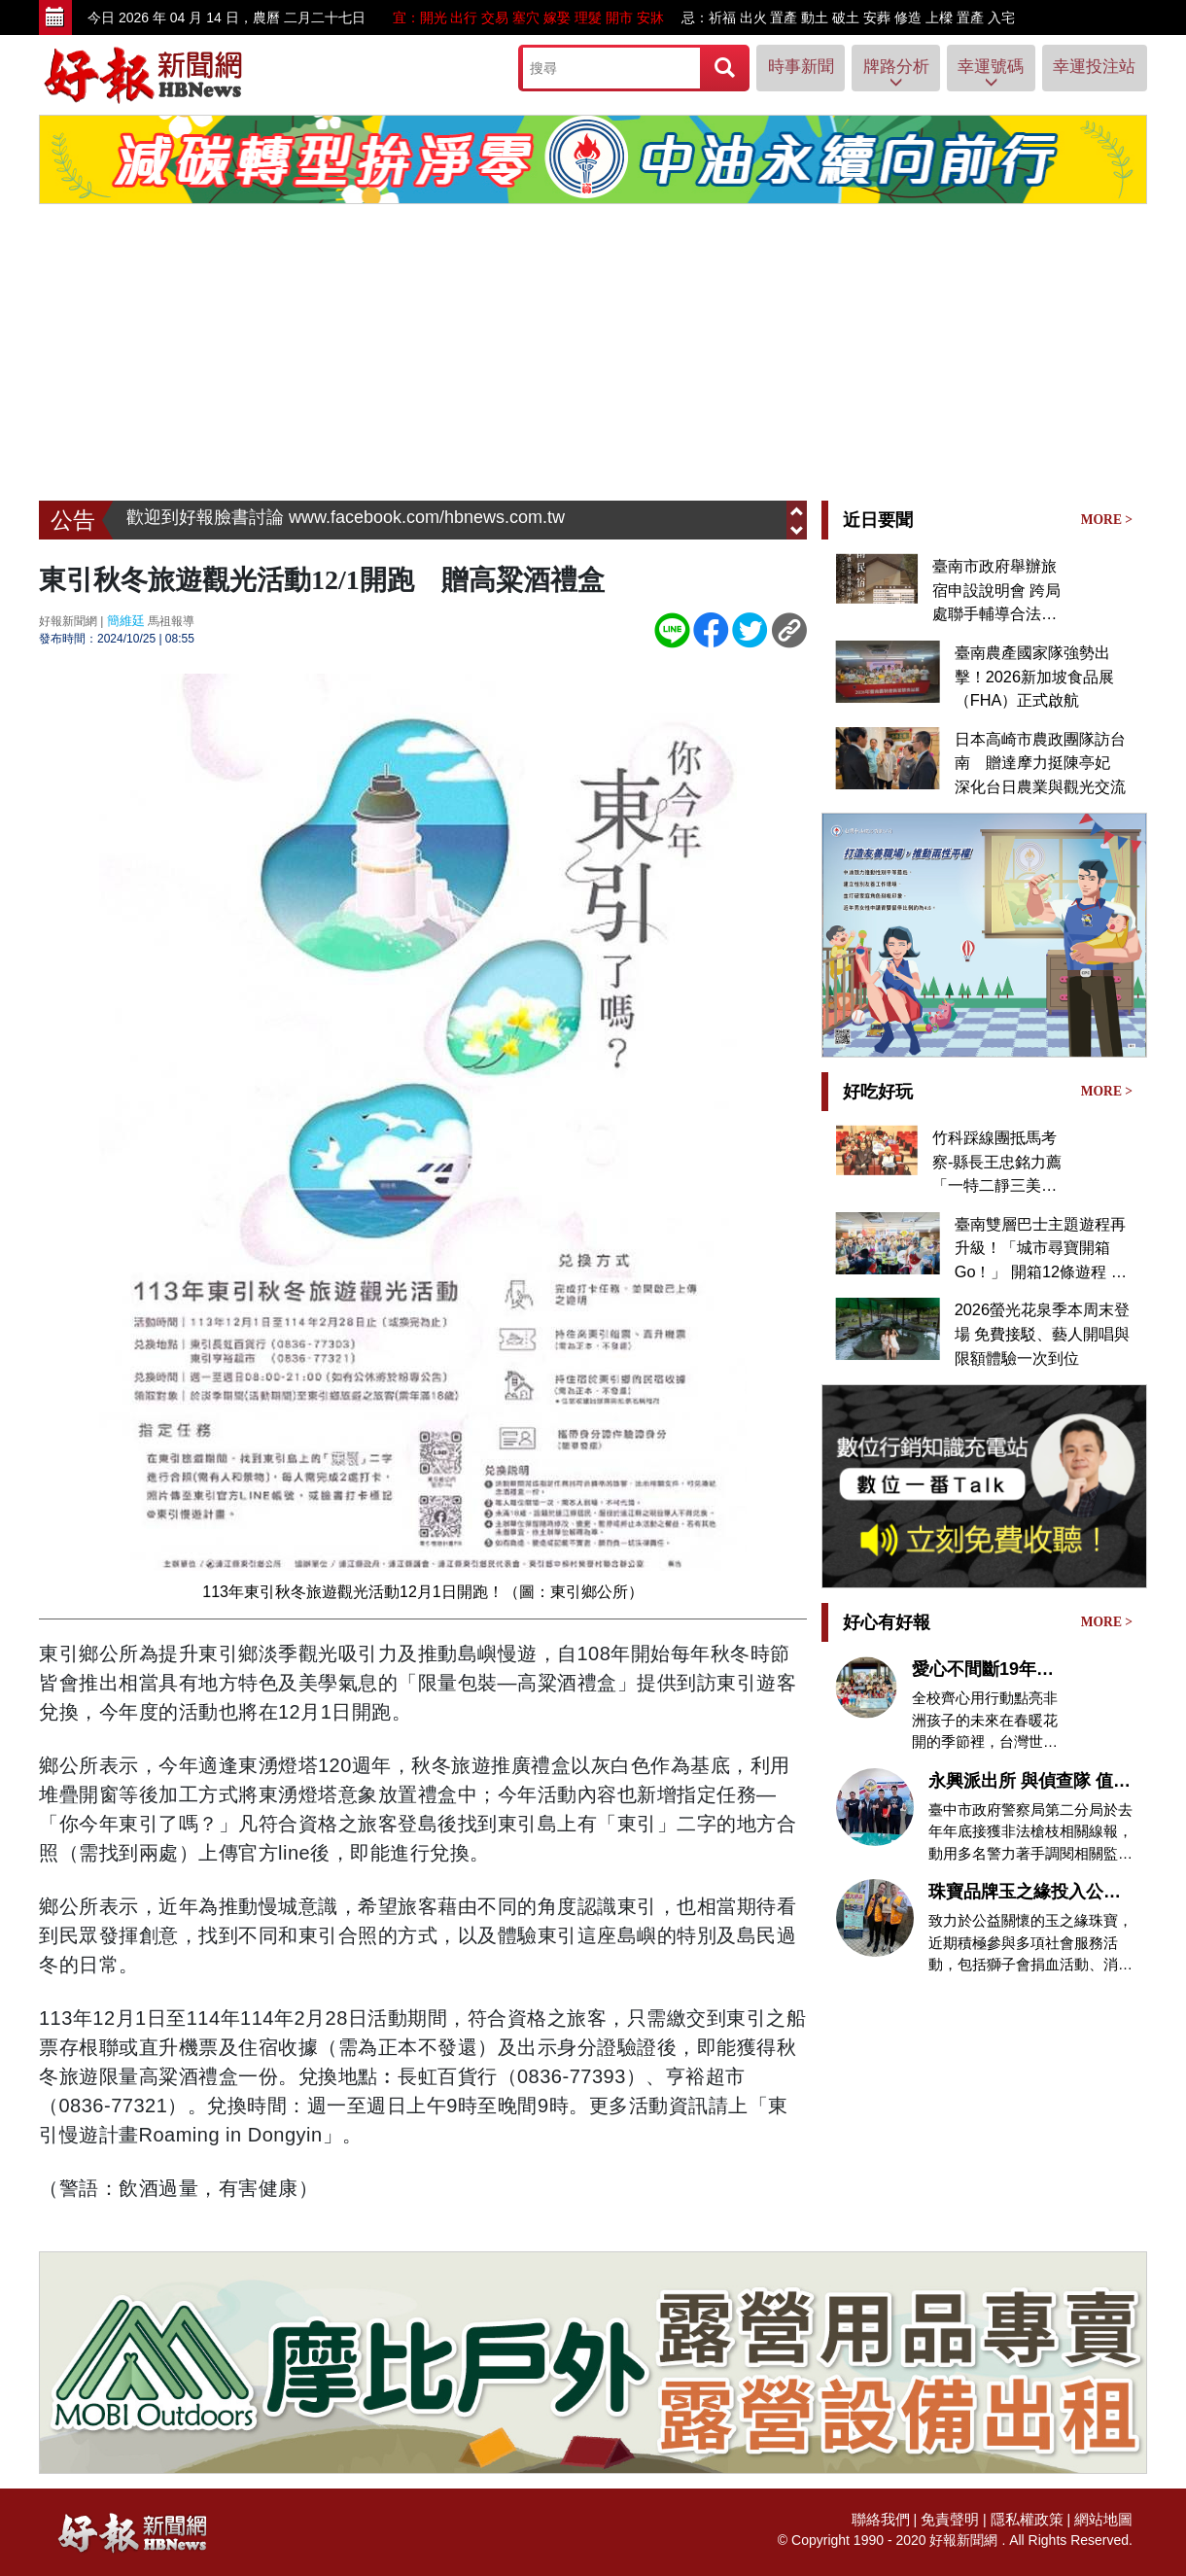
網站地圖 (1105, 2516)
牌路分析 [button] (866, 74)
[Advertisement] (593, 355)
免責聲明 (960, 2516)
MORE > (1108, 519)
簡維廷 (124, 620)
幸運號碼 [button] (974, 74)
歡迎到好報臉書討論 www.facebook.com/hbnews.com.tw (345, 520)
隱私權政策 (1033, 2516)
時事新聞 (759, 66)
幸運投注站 (1089, 66)
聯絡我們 (895, 2516)
